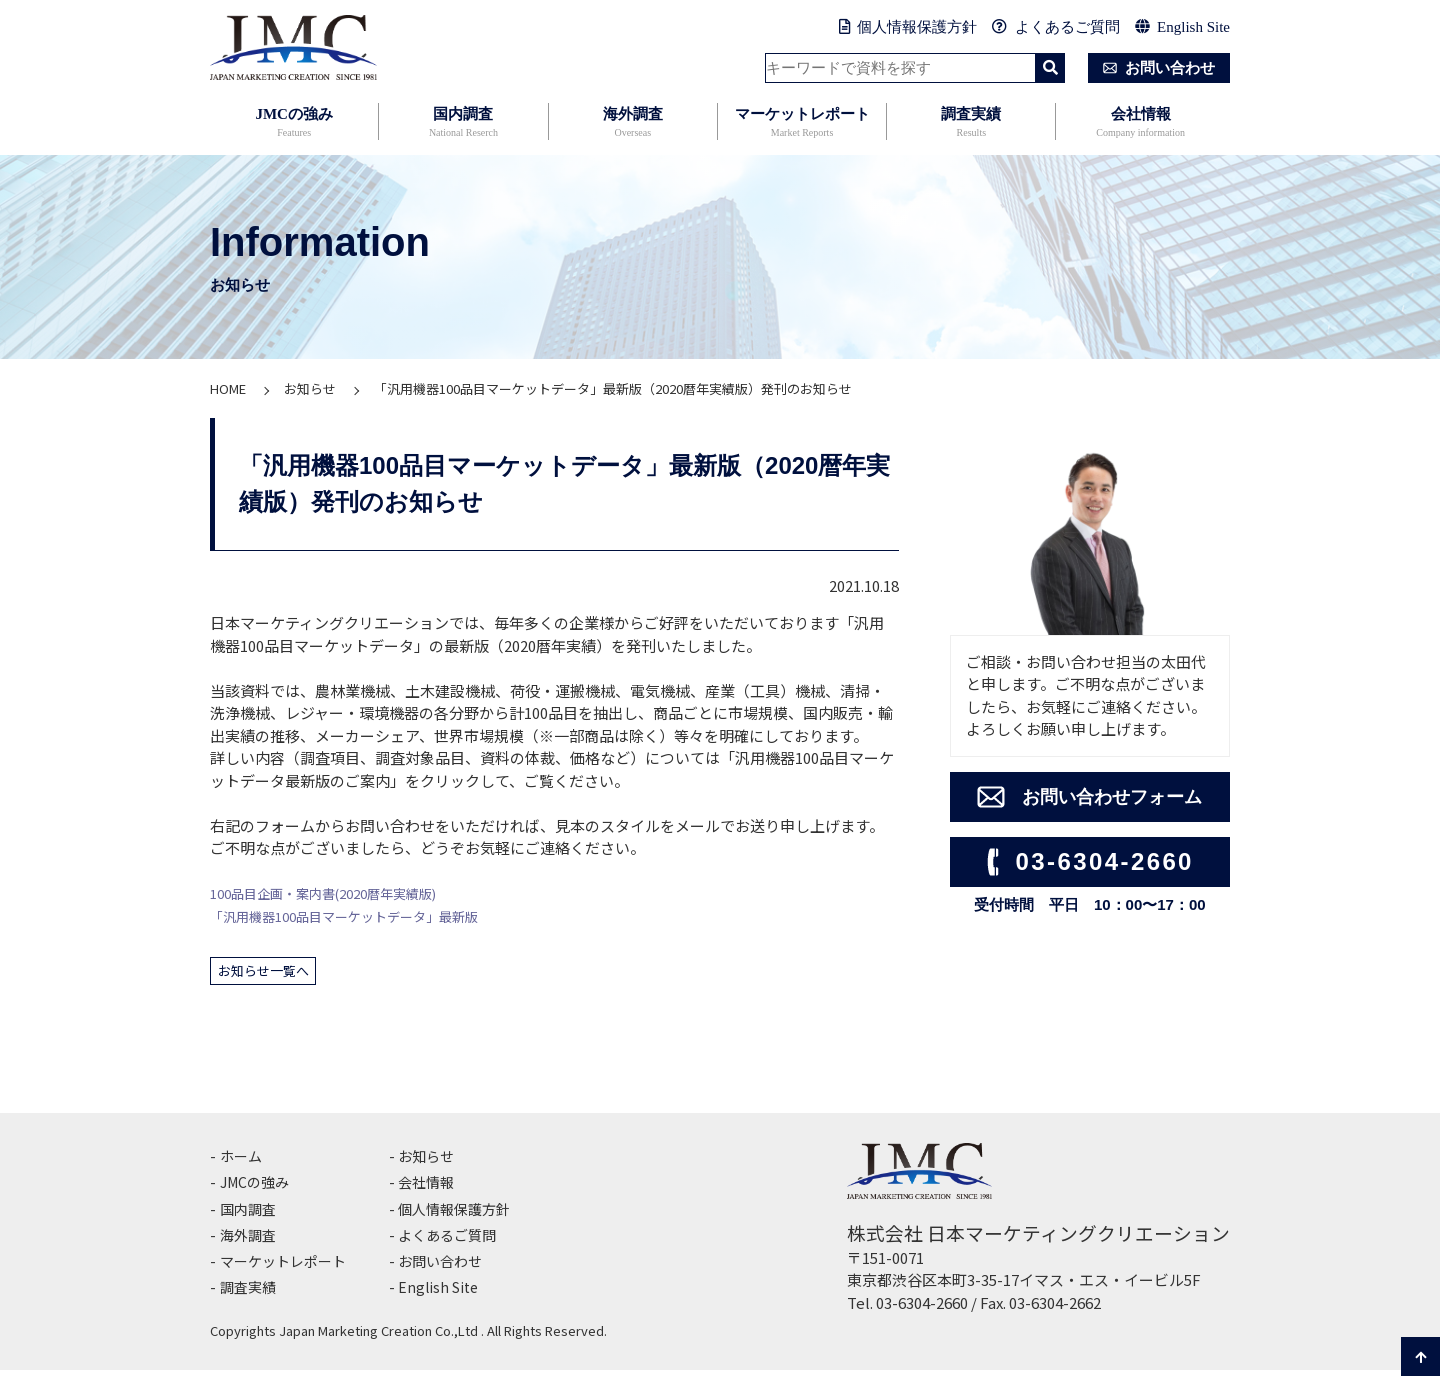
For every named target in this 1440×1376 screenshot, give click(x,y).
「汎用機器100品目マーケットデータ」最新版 (364, 915)
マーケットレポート (802, 123)
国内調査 (463, 123)
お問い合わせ (1155, 68)
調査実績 (971, 123)
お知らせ (310, 388)
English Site (1182, 27)
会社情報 (1140, 123)
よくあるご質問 (1056, 27)
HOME (228, 388)
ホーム (242, 1161)
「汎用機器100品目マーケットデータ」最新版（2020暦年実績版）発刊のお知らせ (613, 388)
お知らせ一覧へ (271, 972)
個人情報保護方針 (908, 27)
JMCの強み (294, 123)
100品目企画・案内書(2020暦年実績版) (341, 892)
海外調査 (633, 123)
